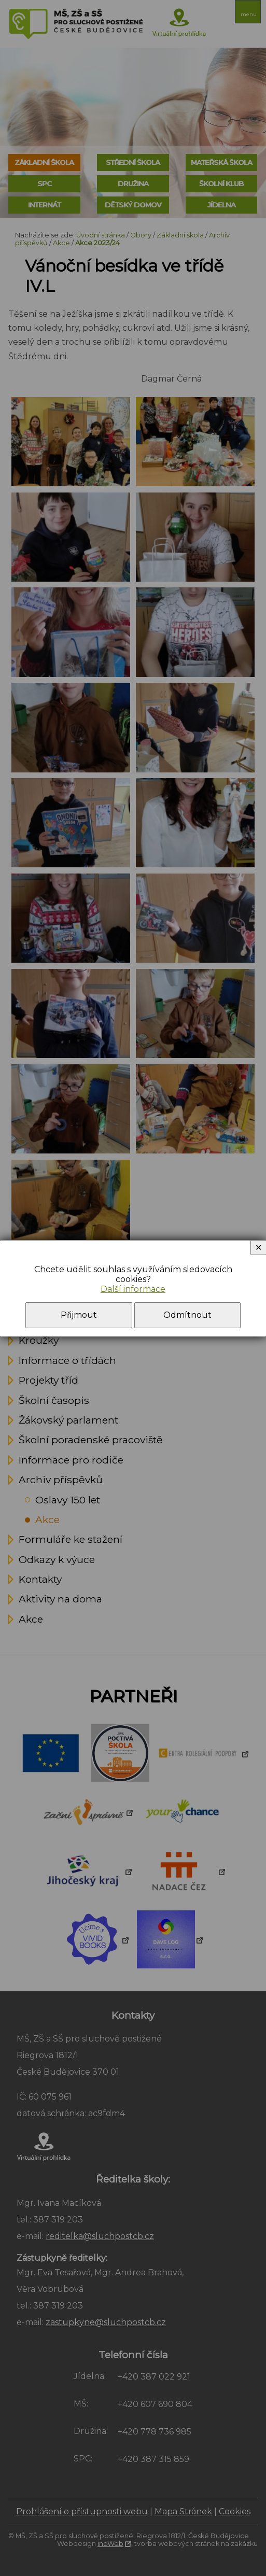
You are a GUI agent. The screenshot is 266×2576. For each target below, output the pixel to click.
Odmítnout (187, 1315)
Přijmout (79, 1315)
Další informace (133, 1289)
